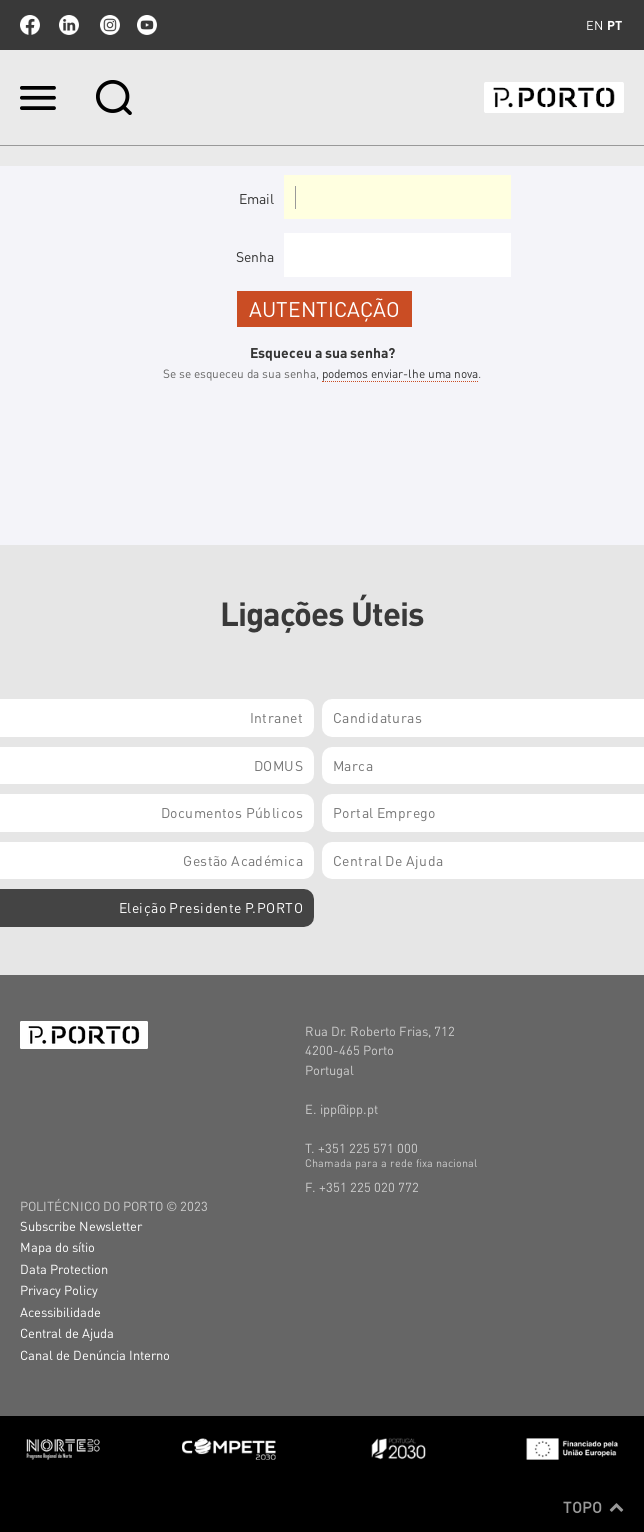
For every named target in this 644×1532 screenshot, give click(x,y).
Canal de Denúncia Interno (95, 1354)
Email (256, 198)
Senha (255, 256)
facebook (30, 25)
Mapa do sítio (57, 1246)
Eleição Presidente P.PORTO (211, 907)
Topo (593, 1507)
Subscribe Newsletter (81, 1225)
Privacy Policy (59, 1289)
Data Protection (64, 1268)
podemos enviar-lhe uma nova (400, 373)
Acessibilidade (60, 1311)
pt (614, 25)
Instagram (108, 25)
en (594, 25)
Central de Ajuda (67, 1332)
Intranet (276, 717)
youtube (147, 25)
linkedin (69, 25)
